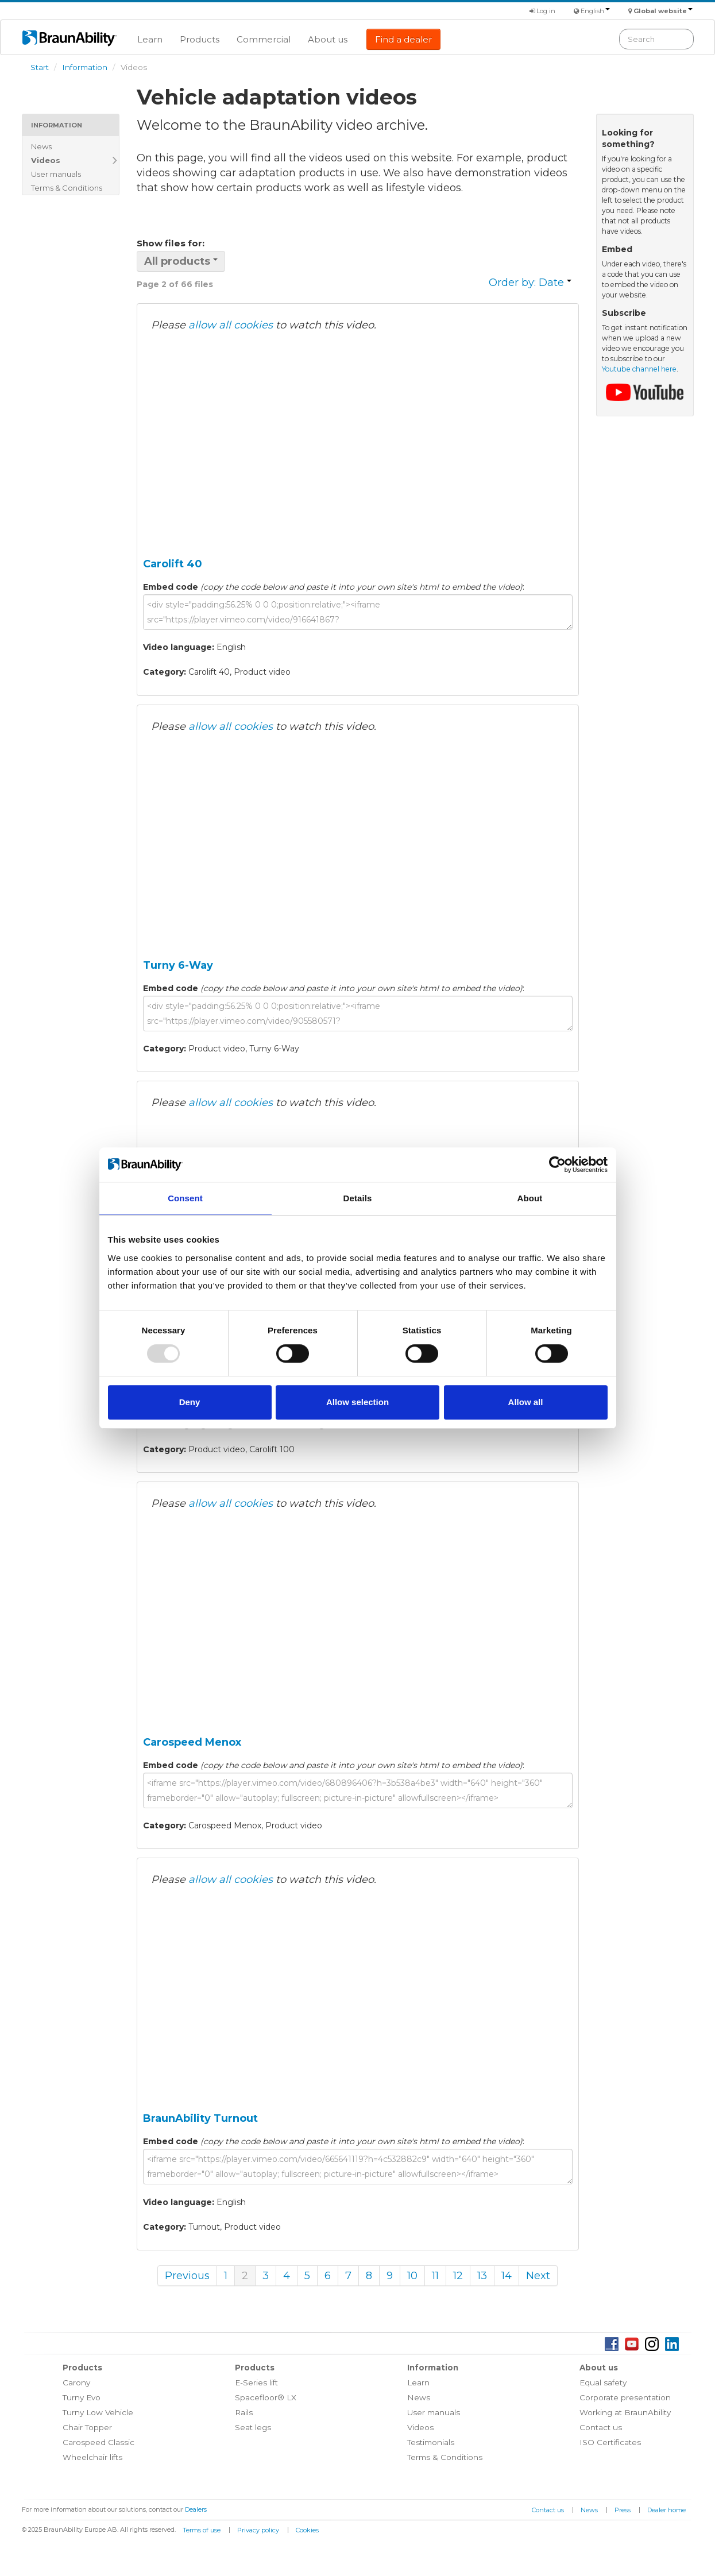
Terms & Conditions (66, 187)
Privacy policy (258, 2530)
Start (39, 67)
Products (199, 39)
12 (458, 2275)
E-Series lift (256, 2382)
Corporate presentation (625, 2397)
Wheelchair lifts (92, 2457)
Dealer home (666, 2510)
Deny (189, 1402)
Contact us (600, 2427)
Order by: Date (530, 282)
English (595, 11)
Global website (663, 11)
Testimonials (430, 2442)
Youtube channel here (639, 369)
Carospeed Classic (98, 2442)
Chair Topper (87, 2427)
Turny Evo (82, 2397)
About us (327, 39)
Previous (187, 2275)
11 (435, 2275)
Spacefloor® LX (265, 2397)
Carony (76, 2382)
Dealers (196, 2509)
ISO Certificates (610, 2442)
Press (622, 2510)
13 (482, 2275)
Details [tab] (357, 1198)
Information (84, 67)
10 (412, 2275)
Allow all (525, 1402)
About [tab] (530, 1198)
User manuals (56, 174)
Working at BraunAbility (625, 2412)
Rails (244, 2412)
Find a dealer (403, 39)
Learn (150, 39)
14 (506, 2275)
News (41, 146)
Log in (542, 11)
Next (538, 2275)
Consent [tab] (185, 1198)
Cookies (307, 2530)
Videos (45, 160)
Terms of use (202, 2530)
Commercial (264, 39)
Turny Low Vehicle (98, 2412)
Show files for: (170, 243)
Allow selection (357, 1402)
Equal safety (603, 2382)
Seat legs (253, 2427)
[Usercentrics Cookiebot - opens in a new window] (557, 1164)
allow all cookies (230, 325)
